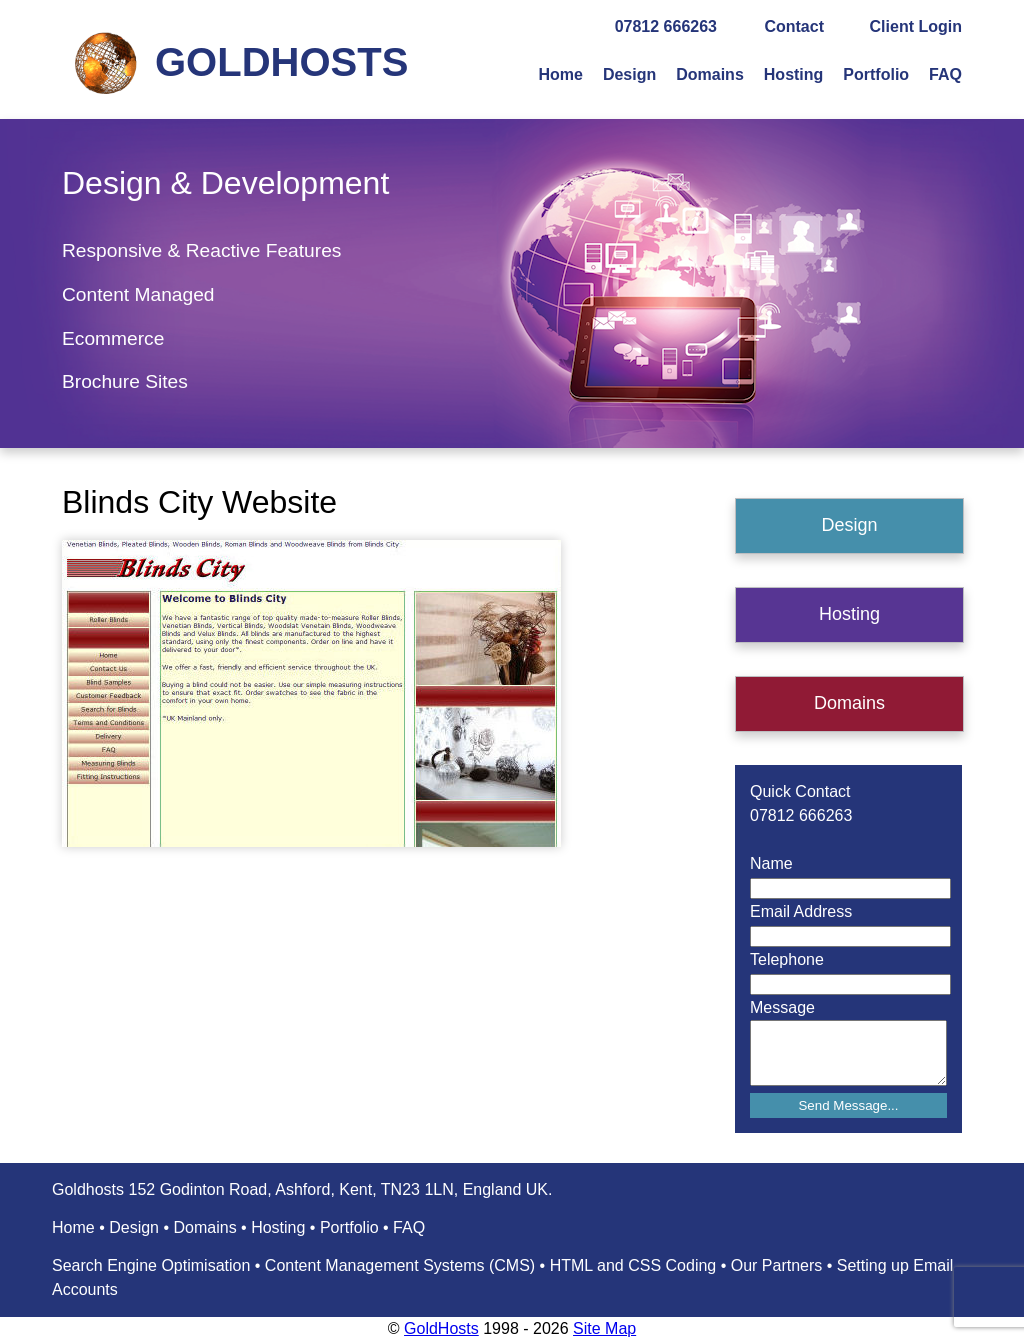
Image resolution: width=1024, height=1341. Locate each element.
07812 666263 (666, 26)
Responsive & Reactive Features (201, 250)
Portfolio (876, 74)
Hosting (794, 74)
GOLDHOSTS (281, 62)
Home (560, 74)
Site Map (604, 1328)
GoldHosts (441, 1328)
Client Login (916, 26)
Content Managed (138, 294)
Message (782, 1007)
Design (629, 74)
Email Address (801, 911)
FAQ (945, 74)
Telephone (787, 959)
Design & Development (225, 183)
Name (771, 863)
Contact (794, 26)
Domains (710, 74)
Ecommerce (113, 338)
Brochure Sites (125, 381)
